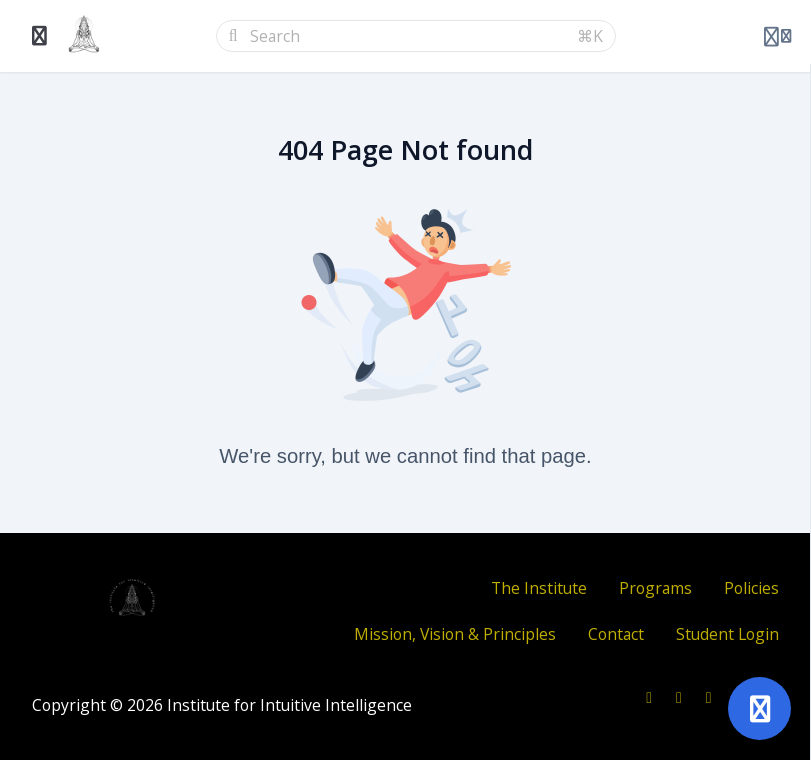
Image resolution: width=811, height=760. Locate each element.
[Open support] (759, 708)
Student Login (727, 634)
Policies (751, 588)
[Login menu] (777, 36)
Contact (616, 634)
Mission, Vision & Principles (455, 634)
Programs (655, 588)
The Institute (539, 588)
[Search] (407, 36)
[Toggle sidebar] (40, 36)
